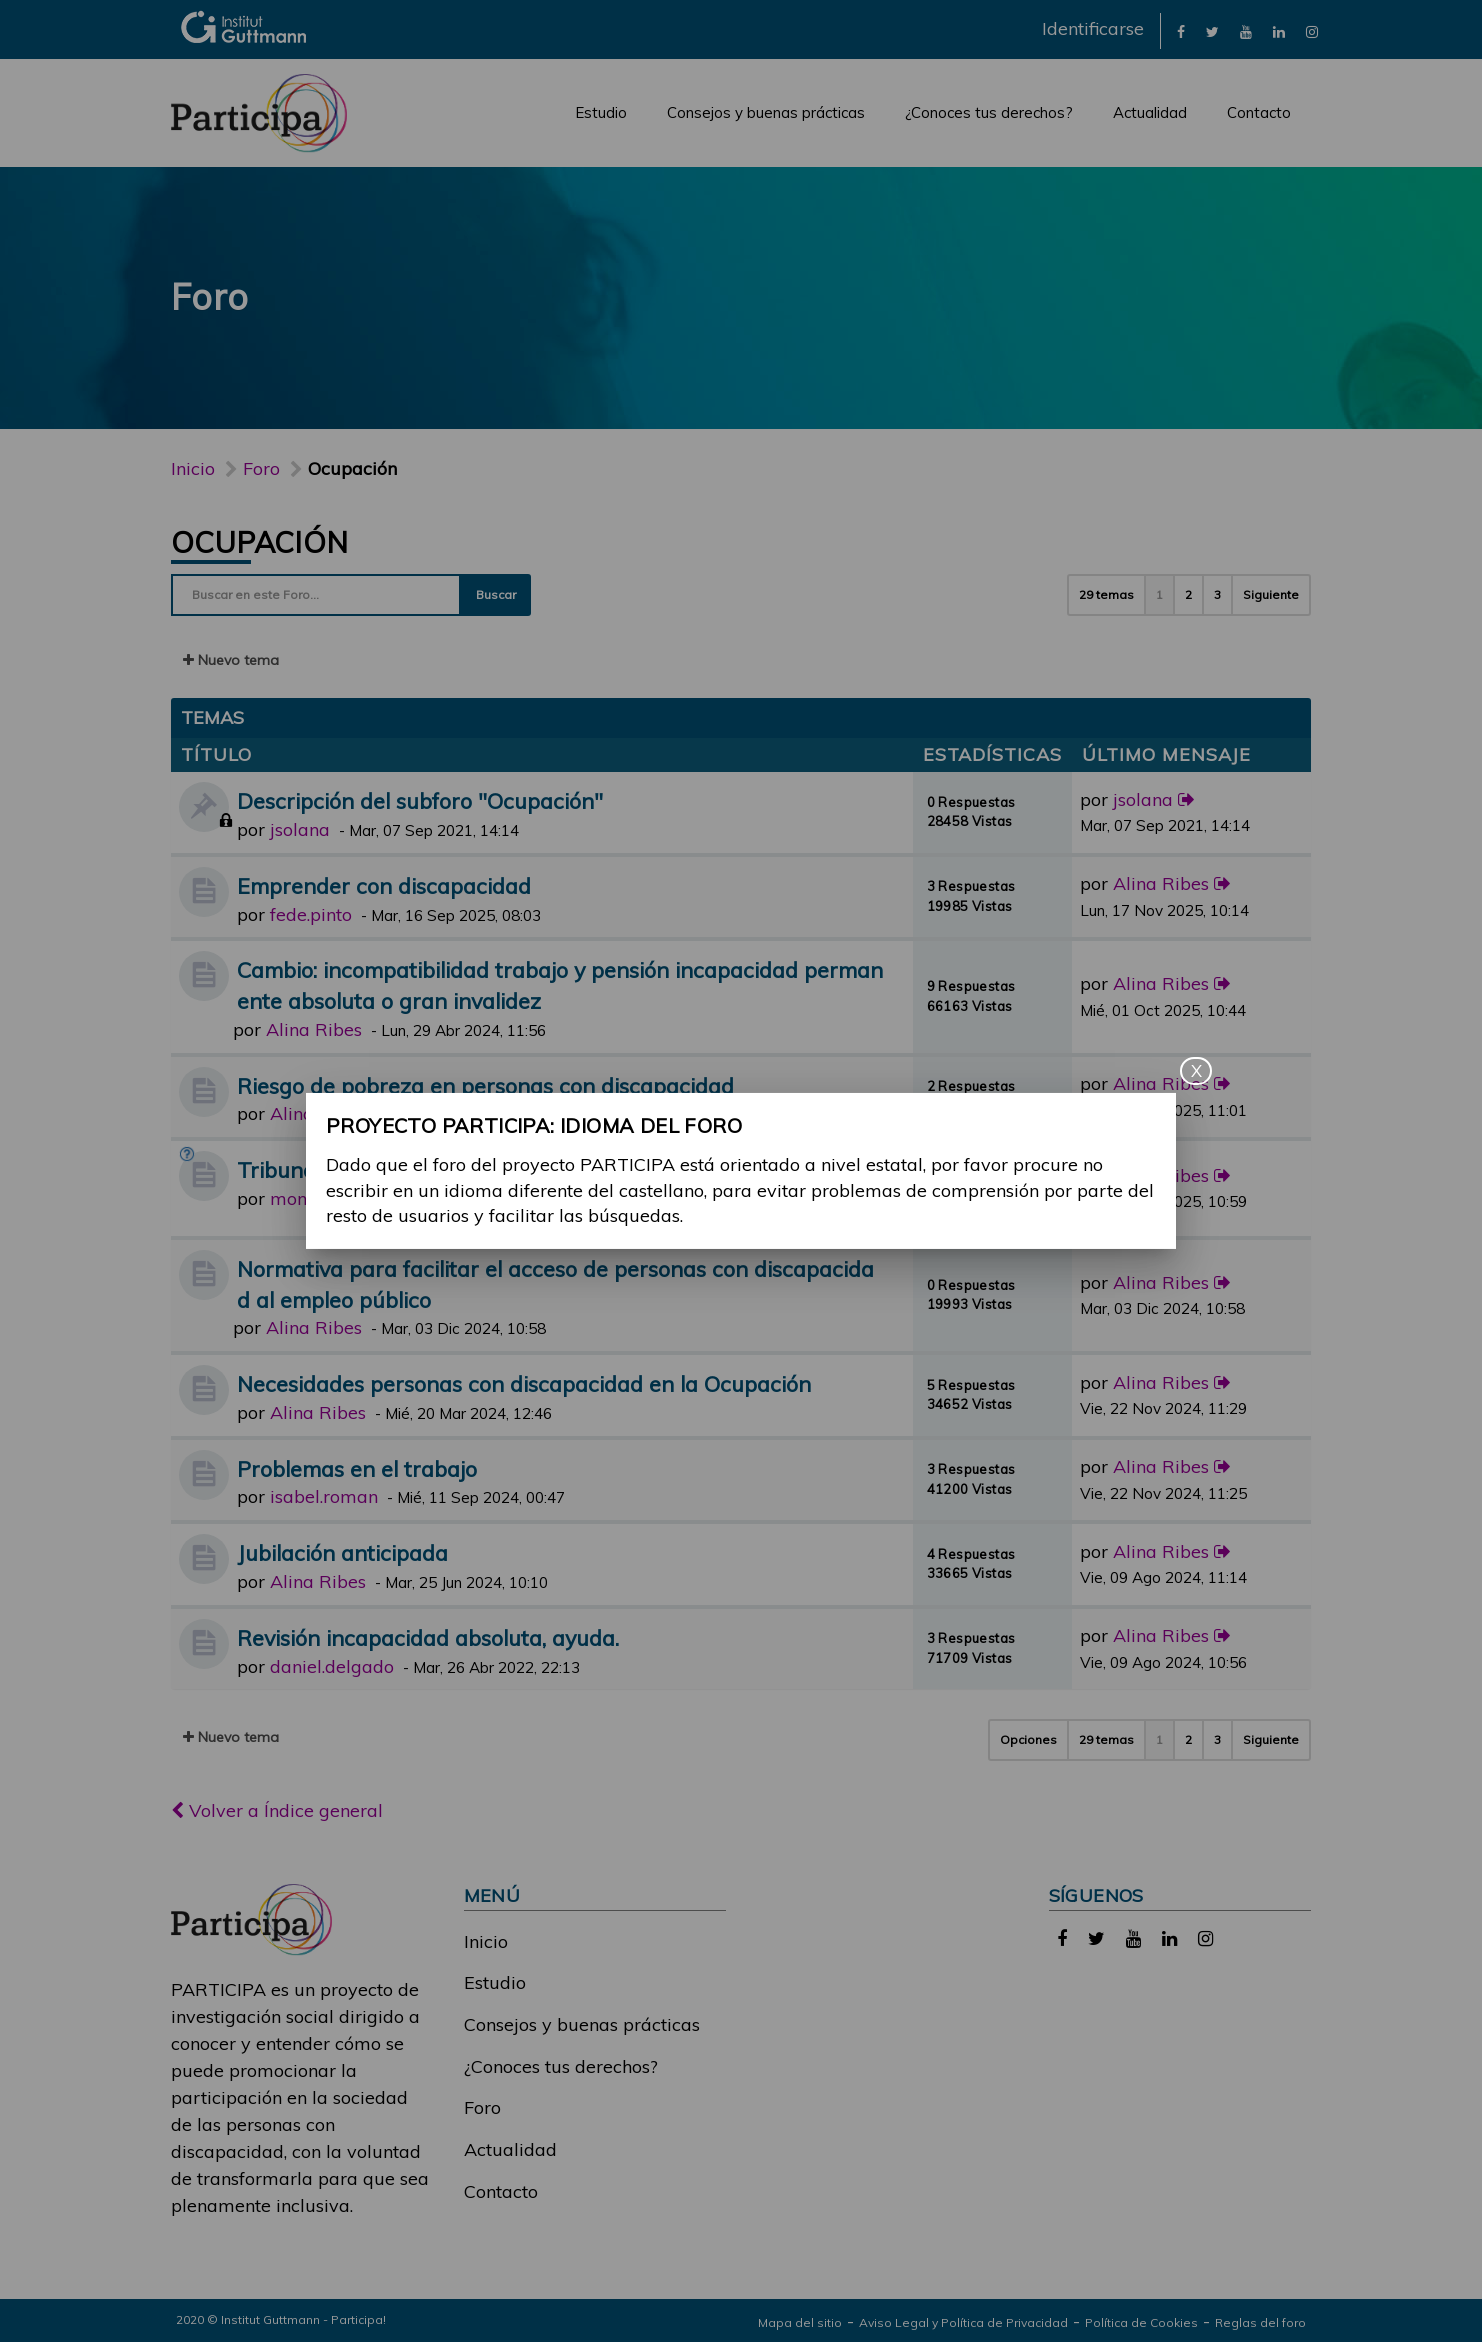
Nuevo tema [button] (231, 660)
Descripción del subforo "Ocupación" (420, 800)
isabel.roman (324, 1496)
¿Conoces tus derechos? (989, 112)
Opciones (1028, 1739)
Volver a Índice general (277, 1810)
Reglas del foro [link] (1260, 2322)
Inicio (193, 468)
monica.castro (328, 1198)
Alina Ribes (1161, 883)
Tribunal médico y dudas (360, 1169)
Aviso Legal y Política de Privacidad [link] (963, 2322)
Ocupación (260, 542)
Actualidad (1150, 112)
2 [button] (1188, 594)
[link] (1181, 30)
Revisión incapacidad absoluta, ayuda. (428, 1637)
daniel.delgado (332, 1666)
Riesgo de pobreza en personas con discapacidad (485, 1085)
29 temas (1106, 594)
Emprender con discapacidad (384, 885)
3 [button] (1217, 594)
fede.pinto (311, 914)
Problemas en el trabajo (357, 1468)
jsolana (300, 829)
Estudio (601, 112)
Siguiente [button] (1271, 594)
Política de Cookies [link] (1141, 2322)
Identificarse (1093, 28)
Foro (482, 2107)
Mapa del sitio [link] (800, 2322)
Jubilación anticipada (342, 1552)
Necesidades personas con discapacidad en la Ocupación (524, 1383)
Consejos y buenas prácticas (766, 112)
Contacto (1259, 112)
